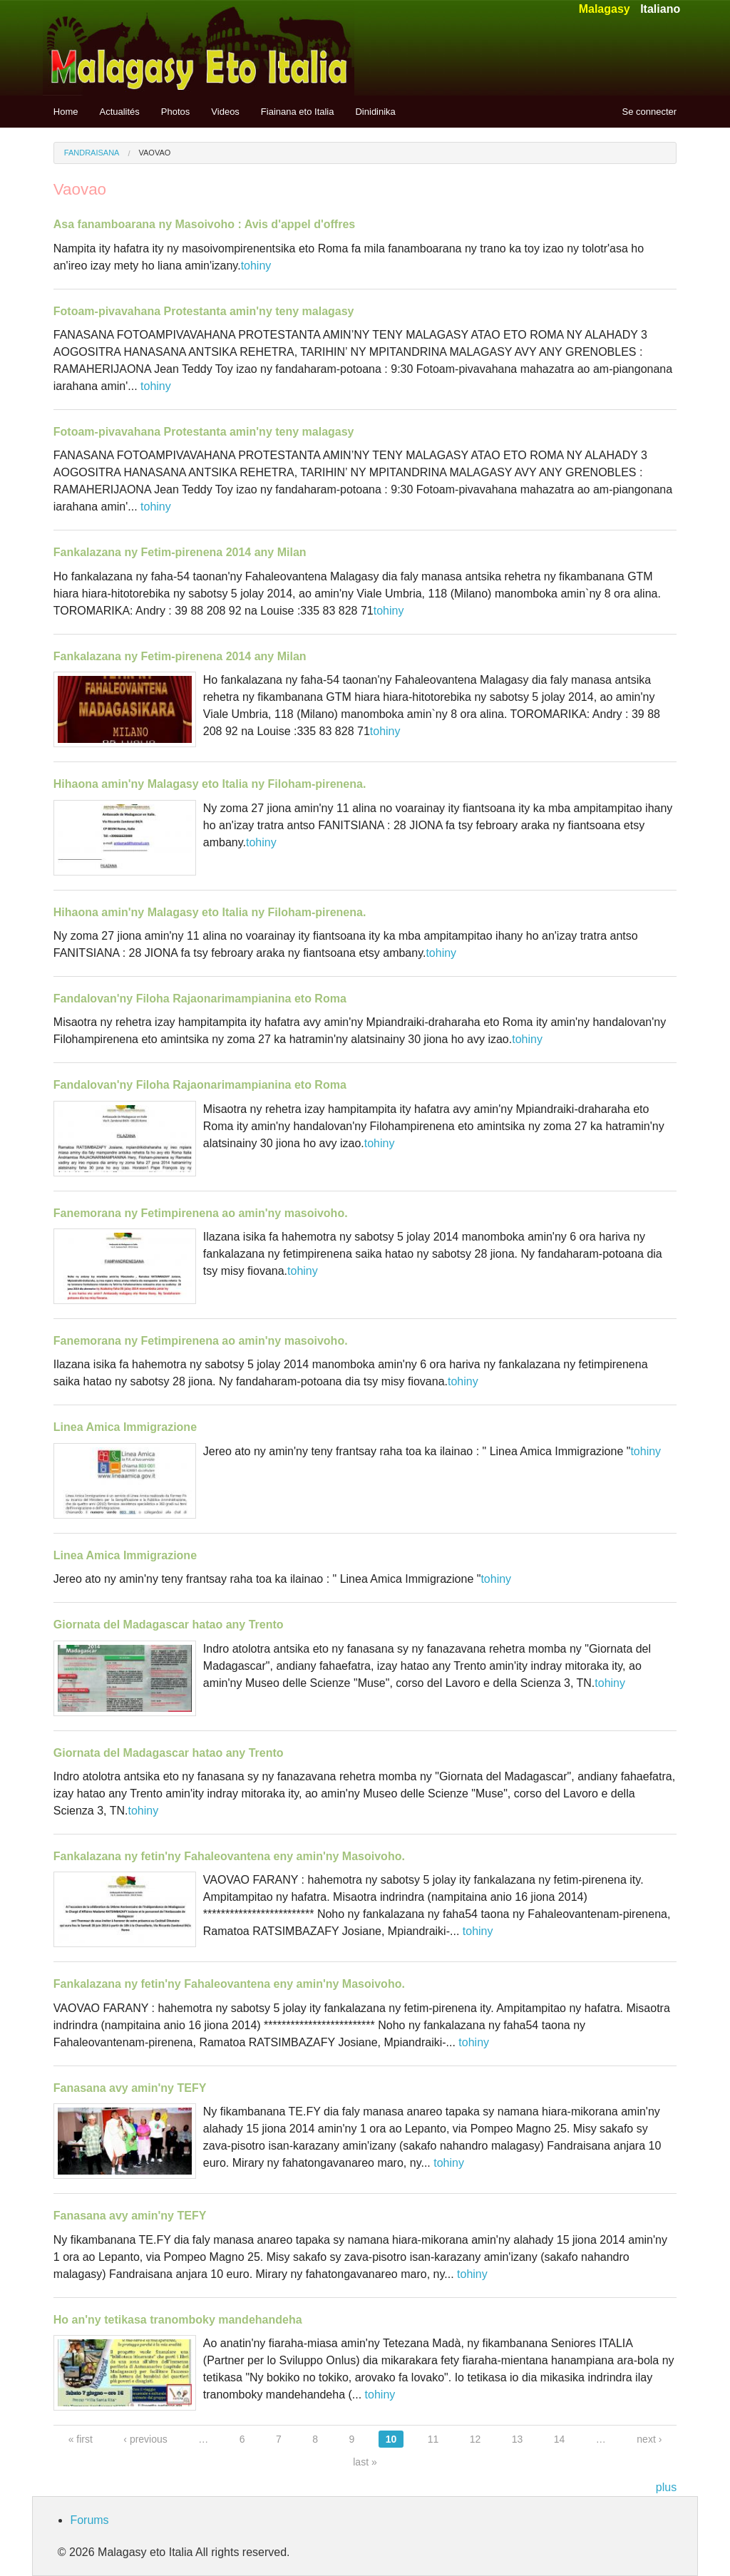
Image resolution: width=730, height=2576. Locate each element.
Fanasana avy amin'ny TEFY (130, 2088)
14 (559, 2439)
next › (649, 2439)
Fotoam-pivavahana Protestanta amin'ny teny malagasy (203, 311)
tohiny (256, 266)
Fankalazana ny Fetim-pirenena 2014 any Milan (180, 552)
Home (65, 111)
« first (80, 2439)
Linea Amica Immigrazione (125, 1427)
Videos (225, 111)
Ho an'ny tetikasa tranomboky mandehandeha (177, 2320)
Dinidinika (375, 111)
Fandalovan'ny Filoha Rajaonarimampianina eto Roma (199, 998)
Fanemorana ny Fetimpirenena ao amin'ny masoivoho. (200, 1213)
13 (517, 2439)
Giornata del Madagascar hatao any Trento (168, 1624)
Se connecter (649, 111)
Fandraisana (92, 152)
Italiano (660, 9)
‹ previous (145, 2439)
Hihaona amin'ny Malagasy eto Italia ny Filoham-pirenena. (209, 784)
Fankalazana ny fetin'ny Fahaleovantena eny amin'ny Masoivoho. (229, 1856)
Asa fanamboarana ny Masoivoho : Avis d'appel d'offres (204, 224)
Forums (89, 2520)
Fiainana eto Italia (297, 111)
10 (391, 2439)
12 (475, 2439)
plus (666, 2487)
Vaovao (155, 152)
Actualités (119, 111)
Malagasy (604, 9)
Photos (175, 111)
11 (433, 2439)
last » (364, 2462)
